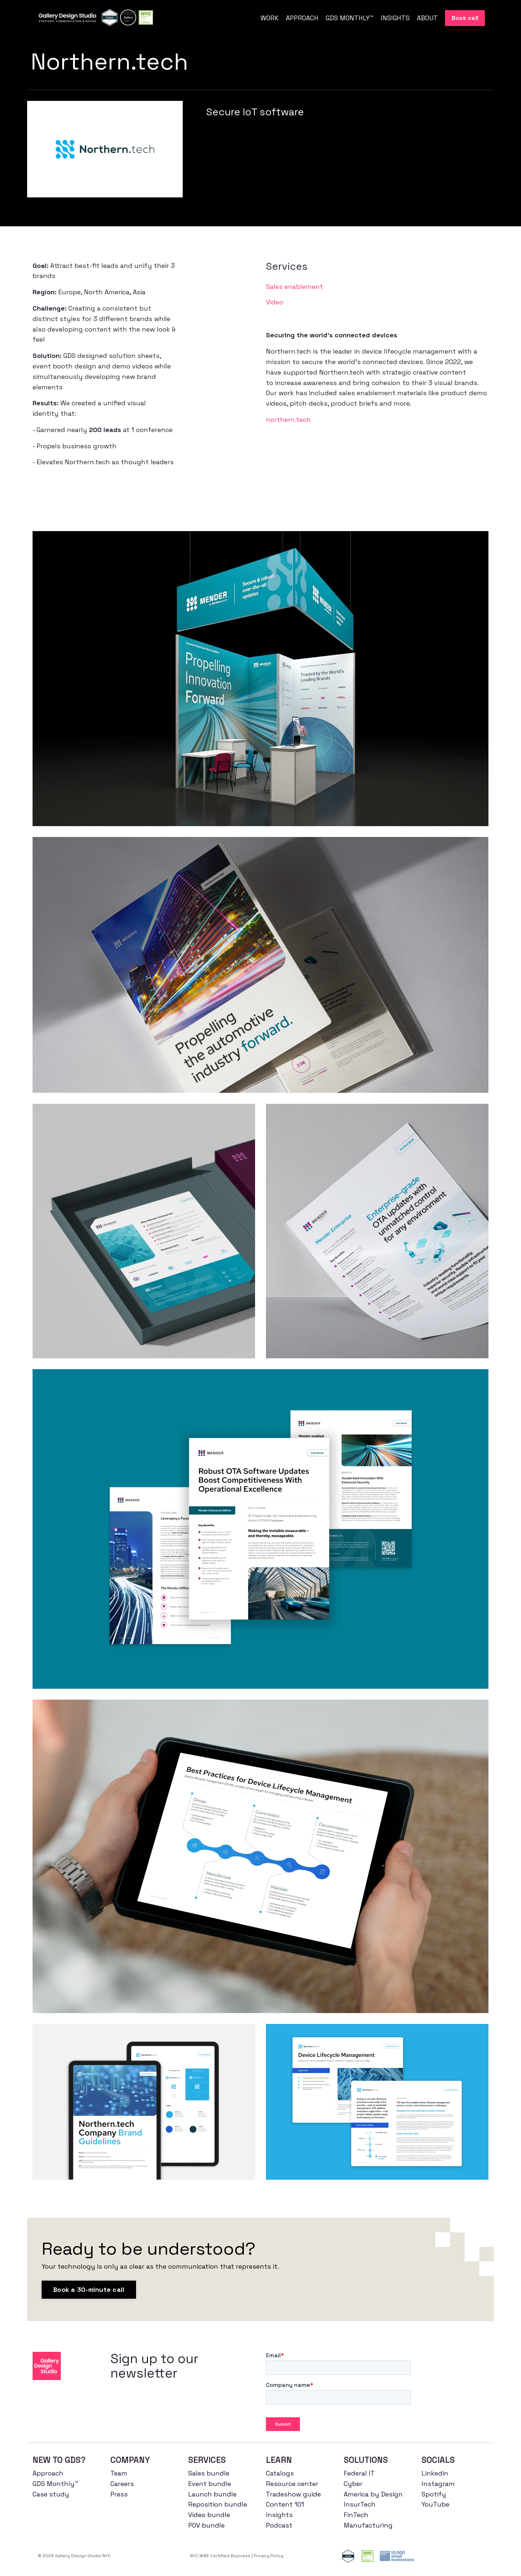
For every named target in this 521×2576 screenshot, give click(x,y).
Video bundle (209, 2515)
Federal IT (359, 2473)
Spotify (434, 2494)
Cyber (353, 2483)
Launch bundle (212, 2494)
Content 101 (285, 2504)
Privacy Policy (268, 2556)
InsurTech (360, 2504)
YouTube (435, 2504)
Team (118, 2473)
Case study (51, 2494)
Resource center (292, 2483)
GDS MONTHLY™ (349, 18)
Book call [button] (465, 18)
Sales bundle (208, 2473)
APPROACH (302, 18)
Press (119, 2494)
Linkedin (435, 2473)
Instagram (438, 2483)
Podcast (279, 2525)
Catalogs (280, 2473)
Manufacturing (368, 2525)
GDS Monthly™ (55, 2483)
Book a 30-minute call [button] (88, 2289)
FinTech (356, 2515)
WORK (269, 18)
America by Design (373, 2494)
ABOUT (427, 18)
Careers (122, 2483)
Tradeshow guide (293, 2494)
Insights (279, 2515)
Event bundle (209, 2483)
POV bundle (206, 2525)
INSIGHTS (395, 18)
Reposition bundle (217, 2504)
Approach (48, 2473)
